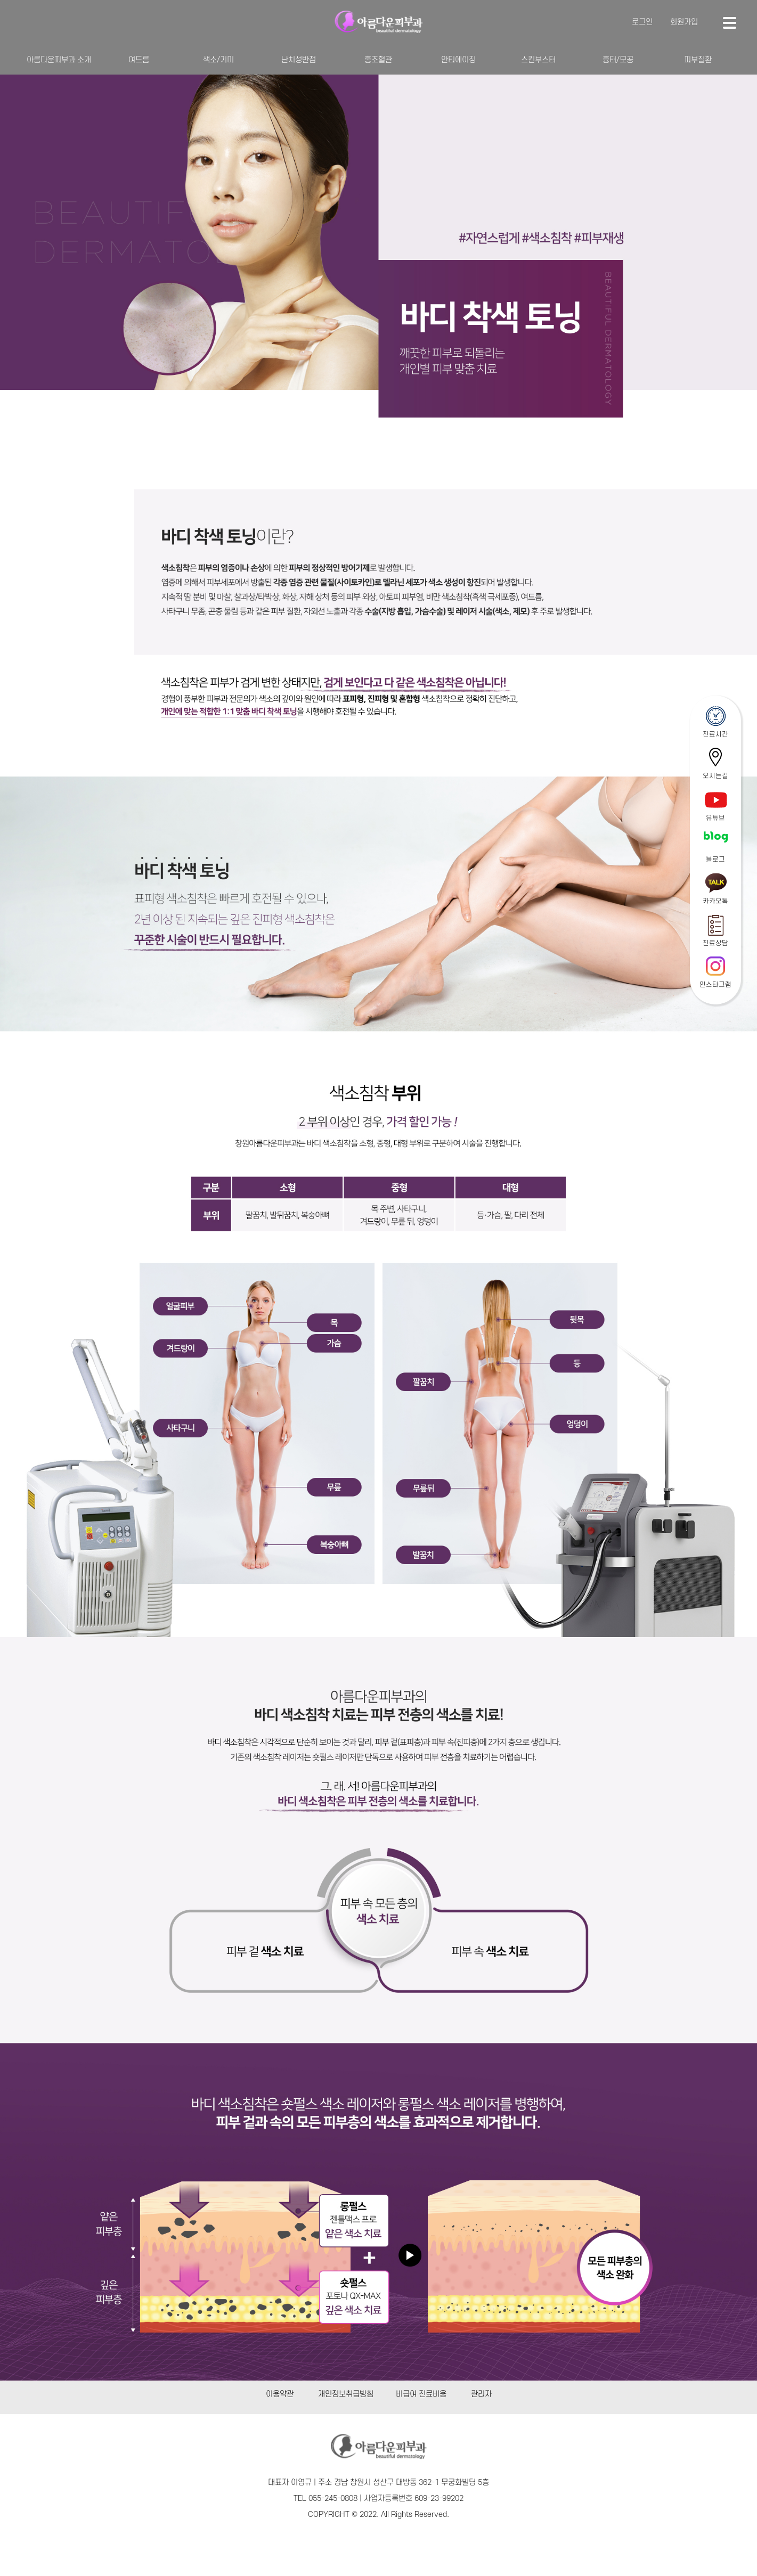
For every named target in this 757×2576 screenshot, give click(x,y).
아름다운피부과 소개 (59, 59)
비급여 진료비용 (421, 2394)
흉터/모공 (618, 59)
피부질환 (698, 59)
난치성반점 (298, 59)
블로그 (715, 859)
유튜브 (715, 818)
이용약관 (280, 2394)
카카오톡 (715, 901)
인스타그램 (715, 984)
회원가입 (684, 22)
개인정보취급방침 (345, 2394)
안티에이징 (458, 59)
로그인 (642, 22)
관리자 (481, 2394)
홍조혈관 (378, 59)
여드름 (138, 59)
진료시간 (715, 734)
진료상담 (715, 943)
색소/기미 (218, 59)
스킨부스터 (538, 59)
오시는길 (715, 776)
